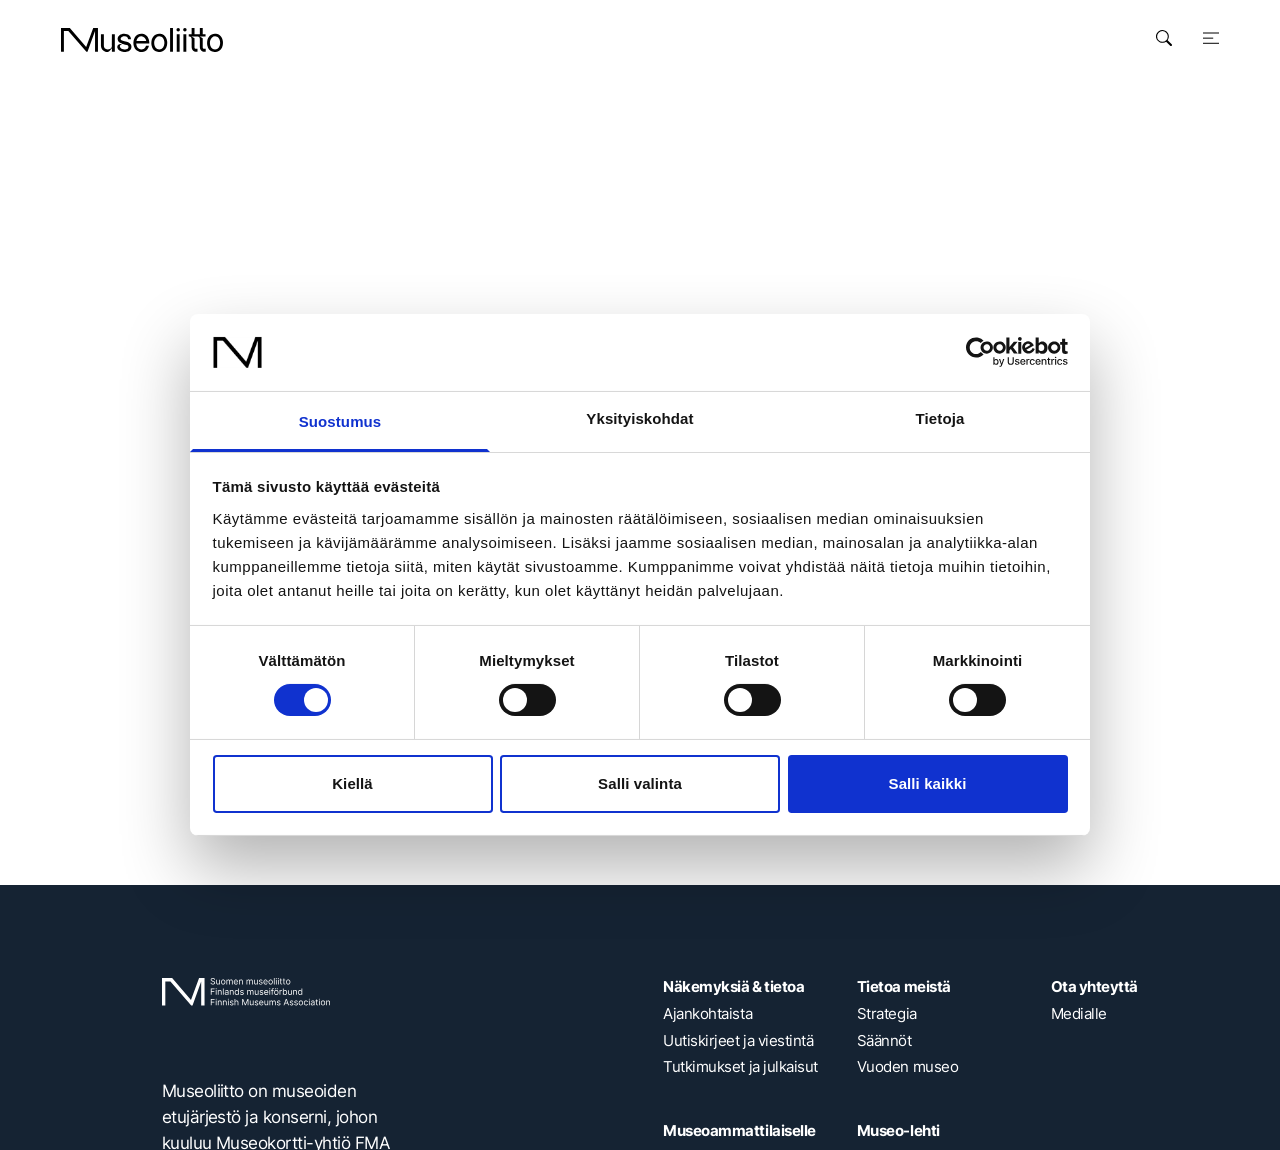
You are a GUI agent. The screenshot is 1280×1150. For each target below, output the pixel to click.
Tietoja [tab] (940, 418)
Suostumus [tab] (340, 421)
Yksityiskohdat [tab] (639, 418)
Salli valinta (640, 783)
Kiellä (352, 783)
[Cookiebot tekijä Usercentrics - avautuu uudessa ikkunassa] (980, 352)
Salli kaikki (928, 783)
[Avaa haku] (1164, 38)
